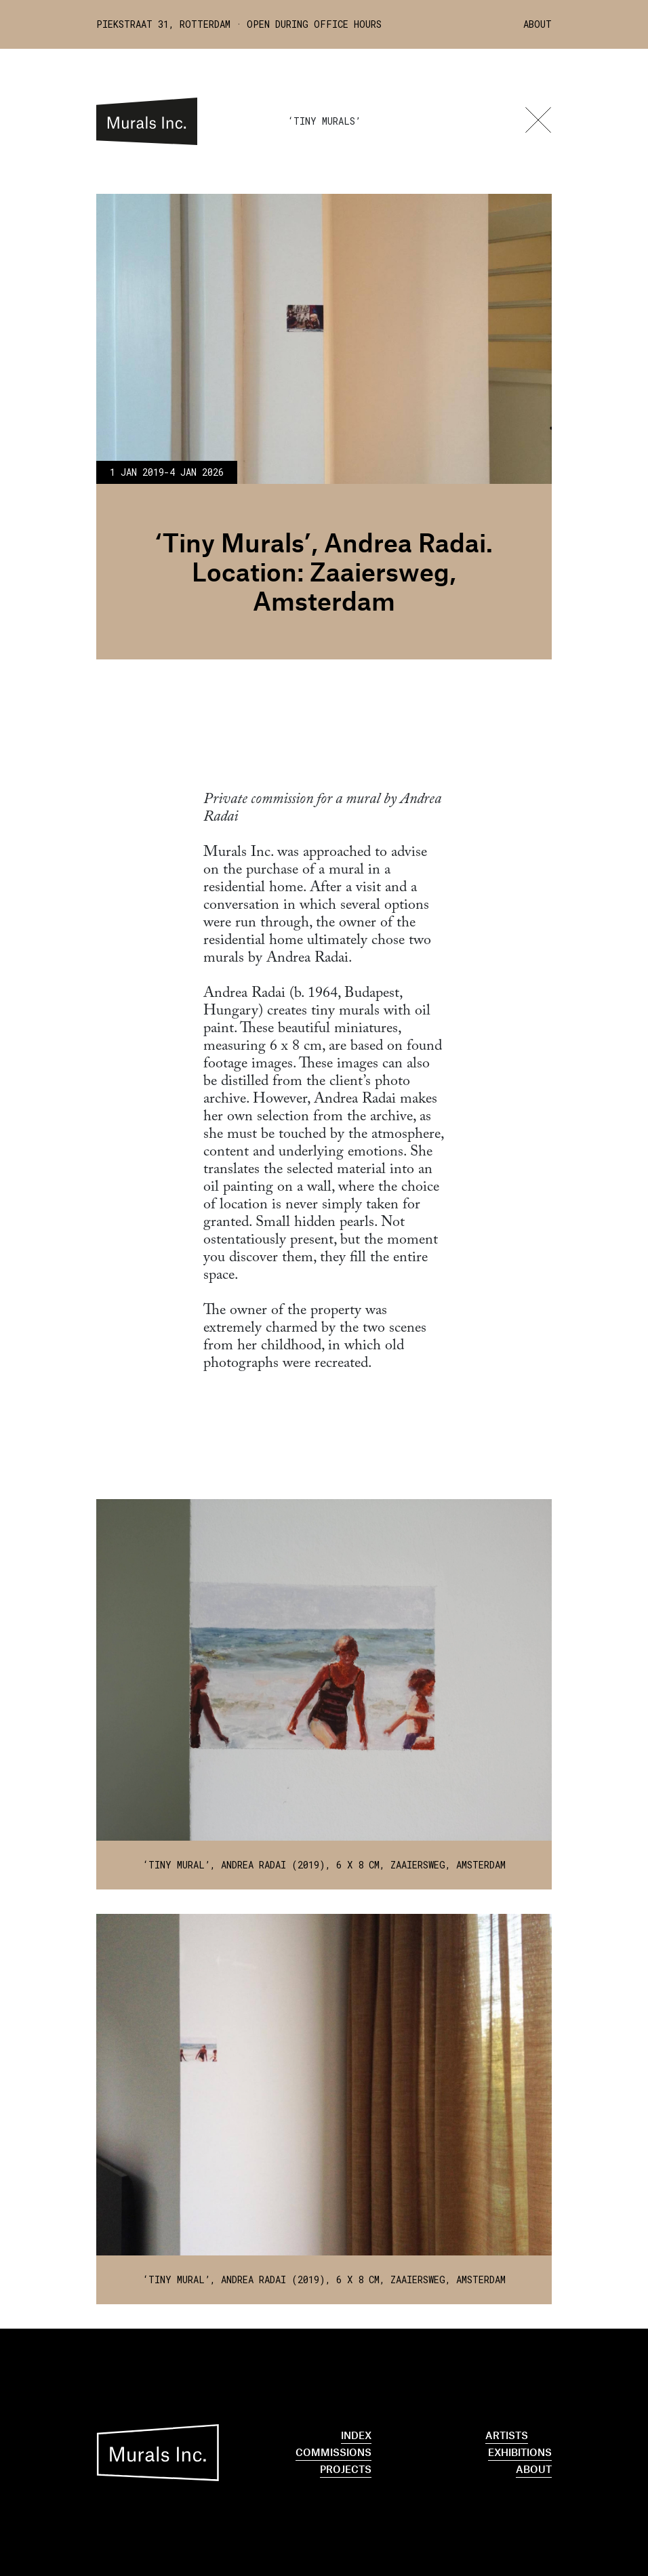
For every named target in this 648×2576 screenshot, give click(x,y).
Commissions (333, 2452)
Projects (345, 2469)
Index (356, 2435)
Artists (506, 2435)
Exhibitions (520, 2452)
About (537, 24)
